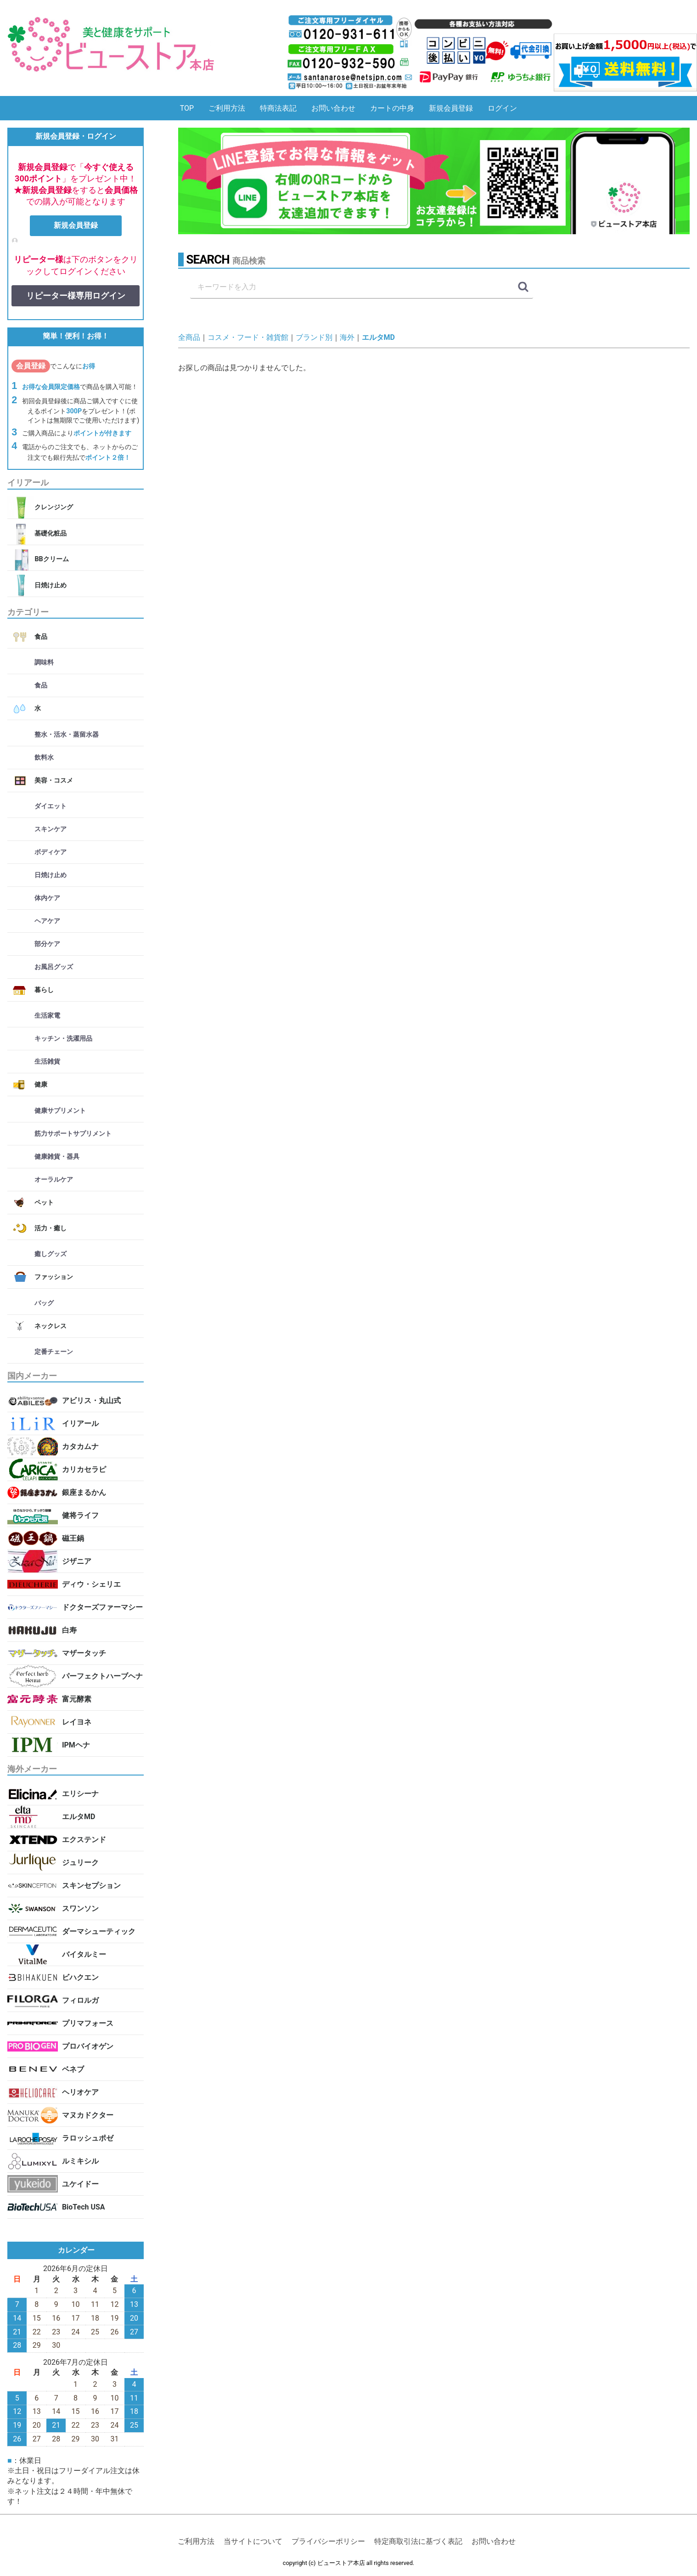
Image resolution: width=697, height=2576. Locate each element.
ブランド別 (314, 337)
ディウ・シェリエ (91, 1584)
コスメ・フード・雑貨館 (248, 337)
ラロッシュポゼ (87, 2138)
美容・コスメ (53, 780)
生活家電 (47, 1016)
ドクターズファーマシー (102, 1607)
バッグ (44, 1303)
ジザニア (76, 1561)
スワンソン (80, 1908)
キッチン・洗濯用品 (63, 1039)
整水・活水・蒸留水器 (66, 734)
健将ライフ (80, 1515)
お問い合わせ (333, 108)
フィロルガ (80, 2000)
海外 (347, 337)
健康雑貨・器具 (56, 1157)
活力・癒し (50, 1228)
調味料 (44, 663)
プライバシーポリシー (328, 2541)
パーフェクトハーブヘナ (102, 1676)
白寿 (69, 1630)
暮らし (44, 990)
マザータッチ (84, 1653)
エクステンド (84, 1839)
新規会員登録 (451, 108)
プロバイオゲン (87, 2046)
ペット (44, 1202)
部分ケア (47, 944)
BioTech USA (83, 2207)
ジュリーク (80, 1862)
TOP (187, 108)
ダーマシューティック (98, 1931)
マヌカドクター (87, 2115)
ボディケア (50, 852)
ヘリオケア (80, 2092)
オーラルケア (53, 1180)
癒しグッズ (50, 1254)
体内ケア (47, 898)
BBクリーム (51, 560)
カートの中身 (392, 108)
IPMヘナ (76, 1745)
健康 (40, 1085)
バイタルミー (84, 1954)
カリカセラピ (84, 1469)
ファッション (53, 1277)
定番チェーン (53, 1352)
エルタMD (78, 1816)
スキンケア (50, 829)
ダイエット (50, 806)
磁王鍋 (73, 1538)
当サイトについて (253, 2541)
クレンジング (53, 508)
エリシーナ (80, 1793)
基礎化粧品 (50, 533)
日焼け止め (50, 585)
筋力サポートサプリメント (73, 1134)
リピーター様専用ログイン (75, 295)
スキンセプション (91, 1885)
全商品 (189, 337)
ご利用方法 (226, 108)
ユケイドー (80, 2184)
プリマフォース (87, 2023)
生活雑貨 (47, 1062)
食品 (40, 637)
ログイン (502, 108)
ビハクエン (80, 1977)
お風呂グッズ (53, 967)
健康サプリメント (60, 1111)
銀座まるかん (84, 1492)
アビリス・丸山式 (91, 1400)
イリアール (80, 1423)
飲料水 (44, 757)
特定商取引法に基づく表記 (418, 2541)
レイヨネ (76, 1722)
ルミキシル (80, 2161)
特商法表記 (278, 108)
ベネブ (73, 2069)
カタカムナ (80, 1446)
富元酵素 (76, 1699)
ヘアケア (47, 921)
